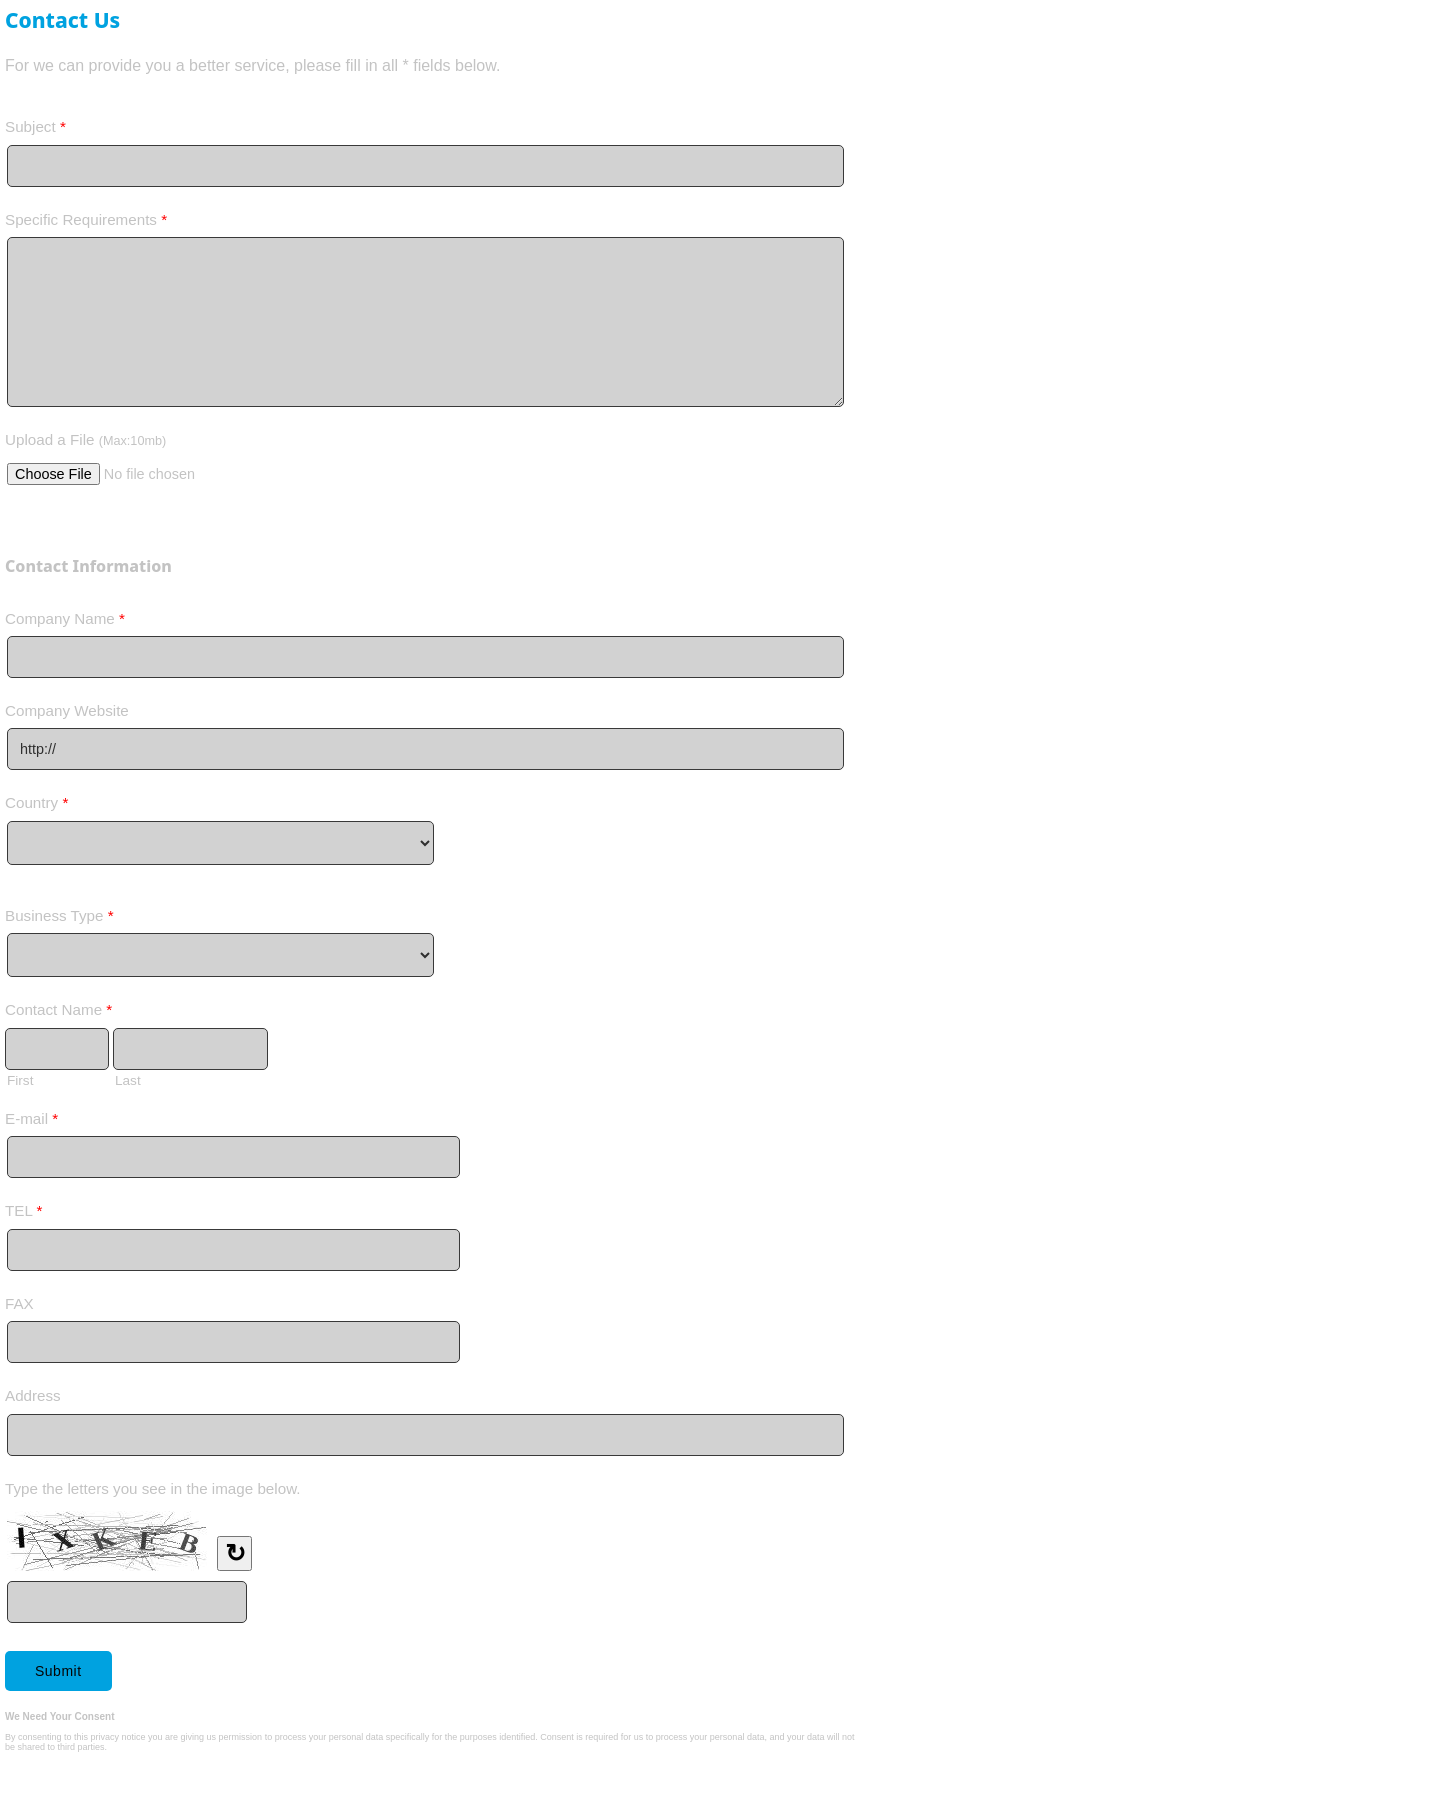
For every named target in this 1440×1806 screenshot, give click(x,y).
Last (128, 1080)
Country (36, 806)
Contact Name (58, 1013)
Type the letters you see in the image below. (153, 1488)
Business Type (59, 919)
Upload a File (85, 439)
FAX (19, 1303)
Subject (35, 130)
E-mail (31, 1122)
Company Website (67, 710)
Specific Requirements (86, 223)
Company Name (65, 622)
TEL (23, 1214)
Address (33, 1395)
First (20, 1080)
